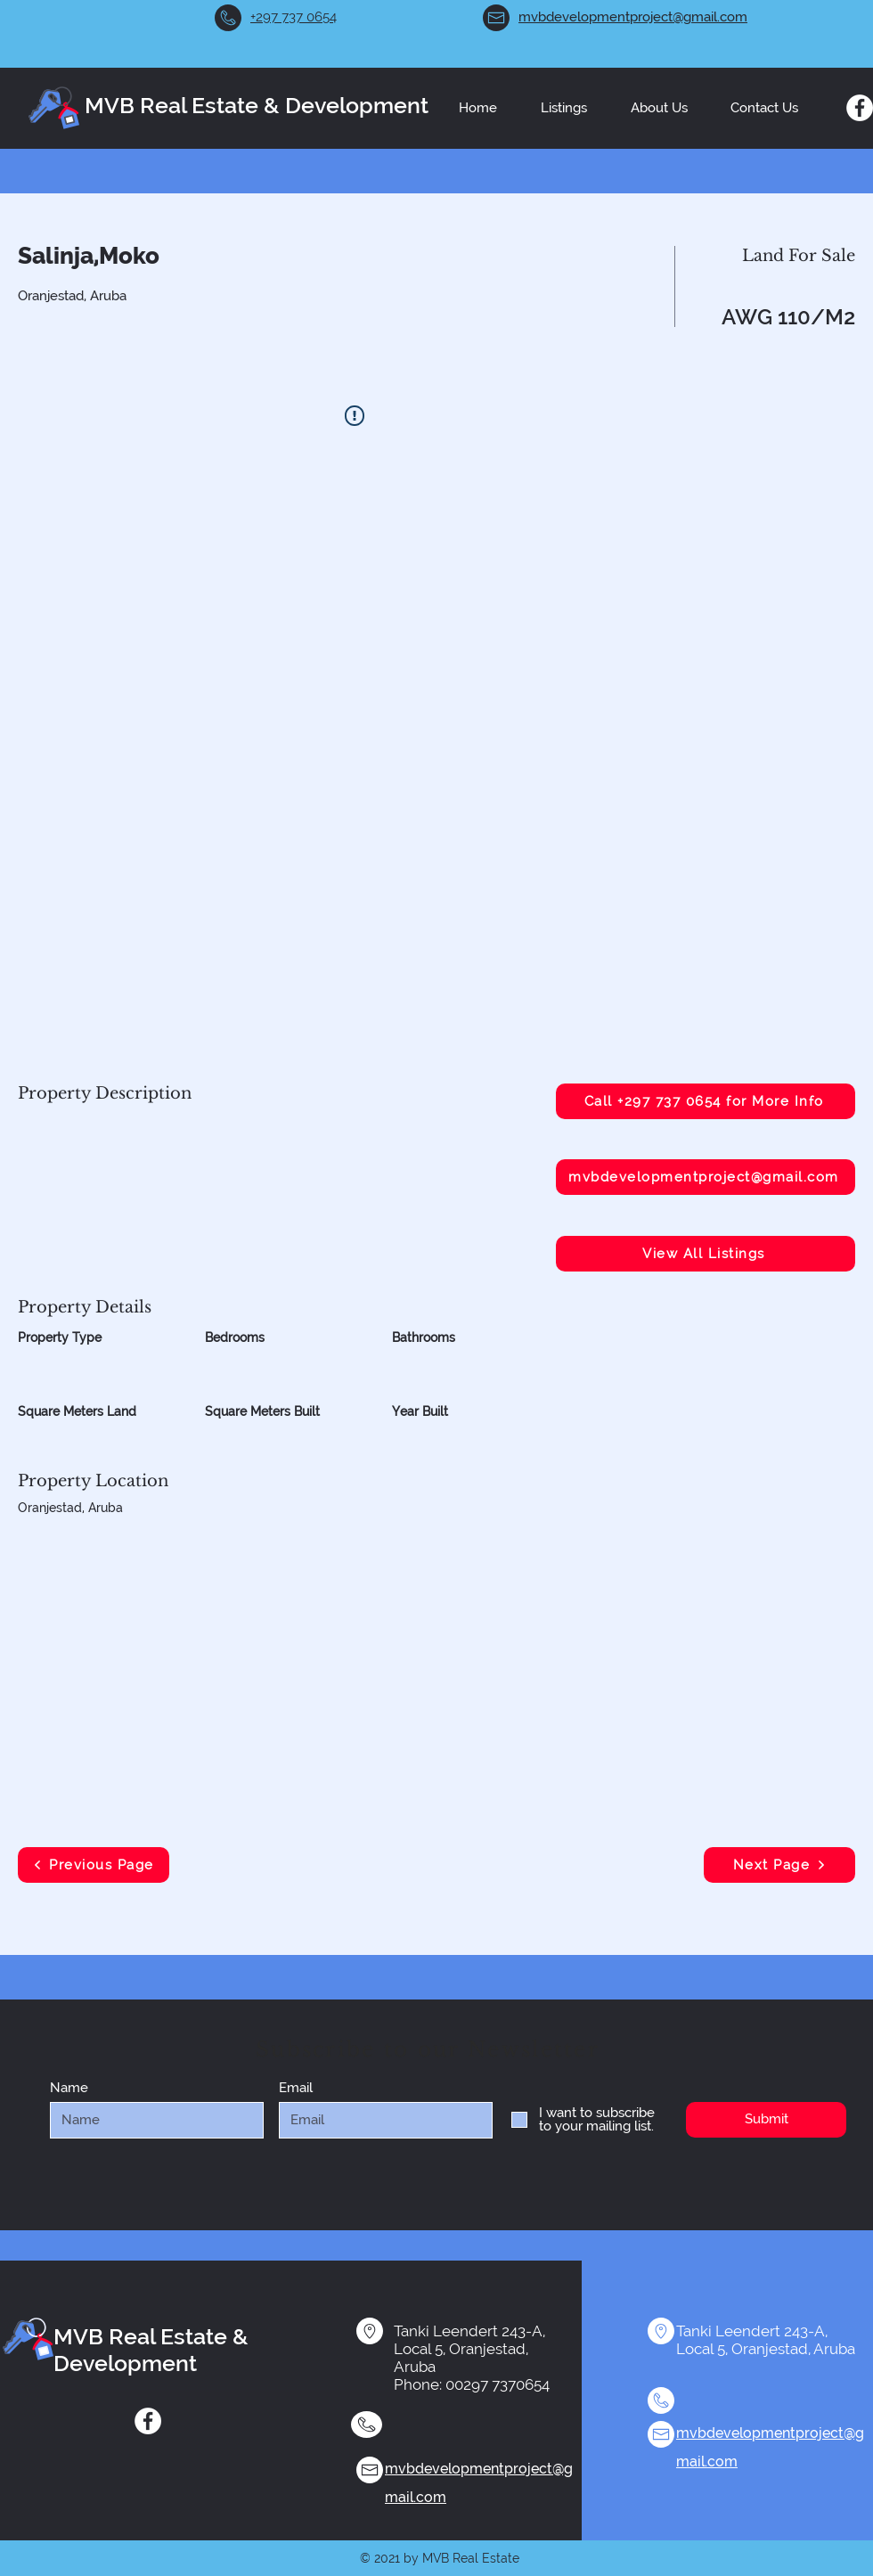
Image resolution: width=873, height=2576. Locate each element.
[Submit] (766, 2120)
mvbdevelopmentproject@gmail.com (632, 17)
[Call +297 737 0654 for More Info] (705, 1101)
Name (69, 2088)
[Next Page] (779, 1865)
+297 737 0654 (293, 17)
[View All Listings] (705, 1254)
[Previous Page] (93, 1865)
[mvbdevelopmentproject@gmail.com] (705, 1177)
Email (296, 2088)
